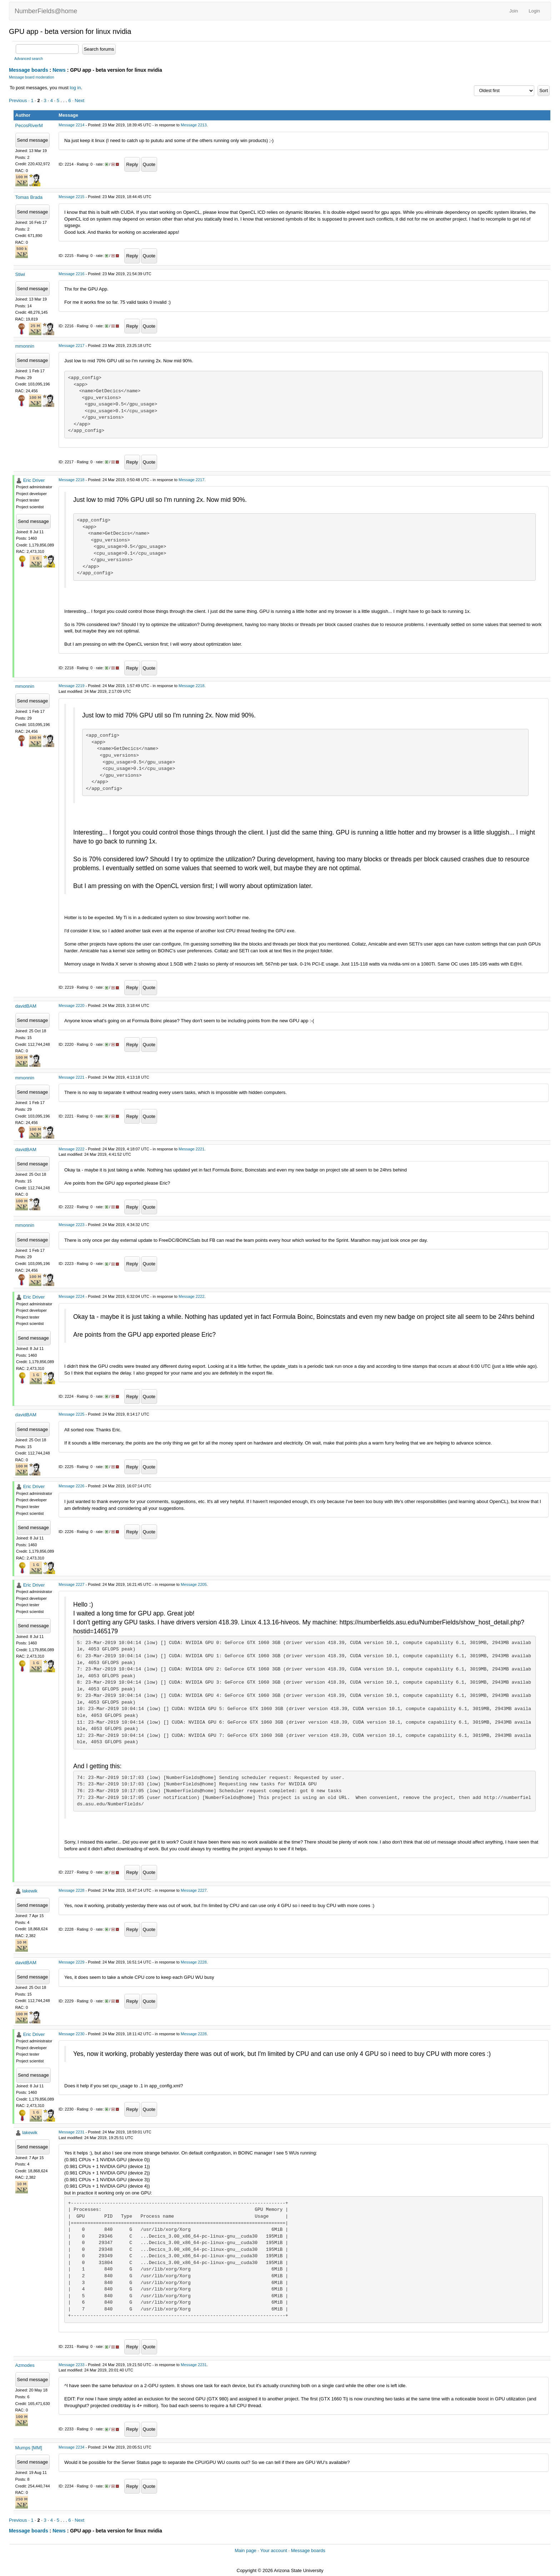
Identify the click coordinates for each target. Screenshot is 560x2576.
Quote (149, 164)
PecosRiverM (29, 125)
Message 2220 (71, 1005)
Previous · (20, 100)
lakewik (30, 1891)
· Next (78, 100)
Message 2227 (71, 1584)
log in (75, 87)
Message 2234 (71, 2447)
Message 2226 (71, 1486)
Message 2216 (71, 274)
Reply (132, 164)
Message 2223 (71, 1225)
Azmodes (25, 2365)
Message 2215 (71, 197)
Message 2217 (71, 345)
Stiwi (20, 274)
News (59, 70)
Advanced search (28, 59)
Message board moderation (31, 77)
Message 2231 (71, 2132)
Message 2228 (71, 1890)
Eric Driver (34, 480)
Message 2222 (71, 1149)
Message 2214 (71, 125)
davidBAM (25, 1006)
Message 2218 (71, 480)
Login (534, 11)
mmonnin (24, 346)
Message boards (28, 70)
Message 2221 (71, 1077)
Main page (245, 2550)
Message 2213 (193, 125)
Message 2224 (71, 1296)
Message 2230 (71, 2034)
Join (513, 11)
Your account (273, 2550)
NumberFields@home (46, 11)
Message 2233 (71, 2365)
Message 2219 (71, 686)
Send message (32, 140)
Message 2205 (193, 1584)
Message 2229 (71, 1962)
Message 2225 (71, 1414)
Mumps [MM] (28, 2447)
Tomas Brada (29, 197)
